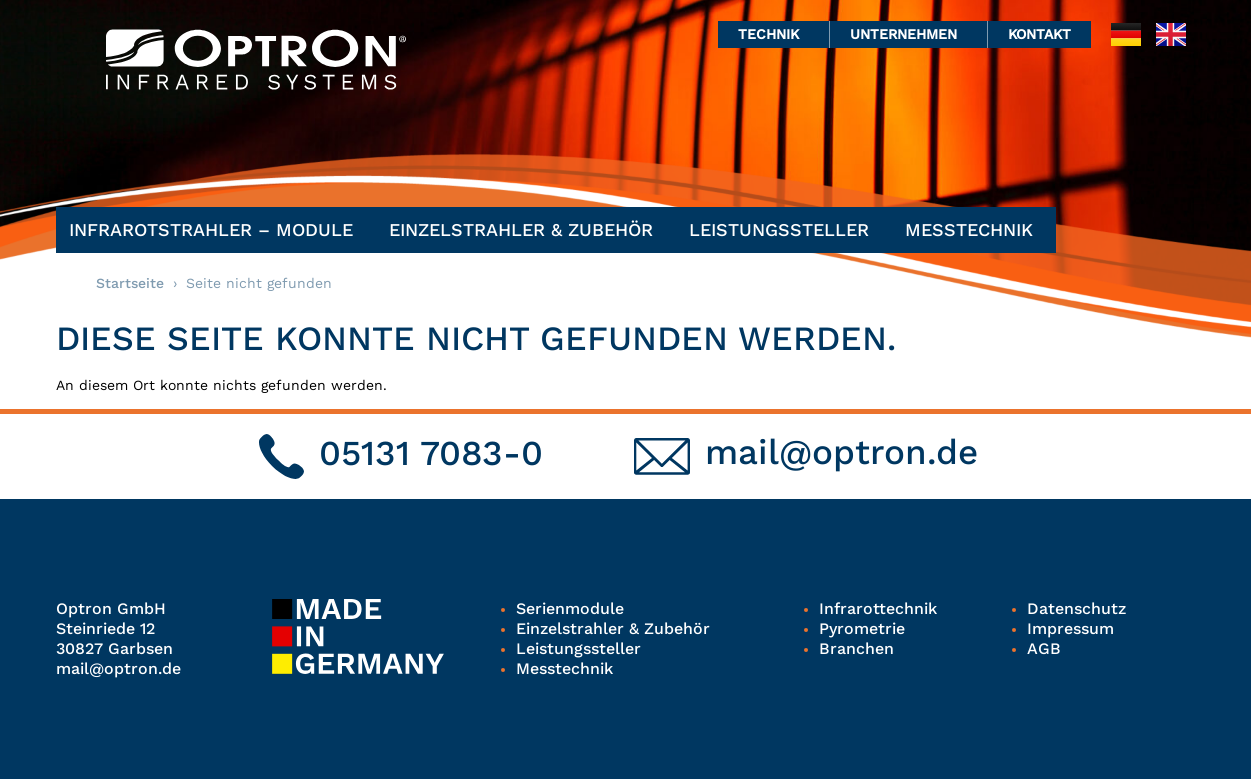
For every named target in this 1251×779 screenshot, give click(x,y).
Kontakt (1039, 34)
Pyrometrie (862, 628)
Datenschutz (1076, 608)
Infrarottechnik (878, 608)
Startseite (130, 283)
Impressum (1070, 628)
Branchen (856, 648)
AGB (1044, 648)
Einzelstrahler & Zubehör (526, 229)
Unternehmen (908, 34)
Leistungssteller (784, 229)
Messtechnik (974, 229)
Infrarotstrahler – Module (216, 229)
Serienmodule (570, 608)
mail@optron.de (841, 452)
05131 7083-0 (431, 453)
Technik (773, 34)
